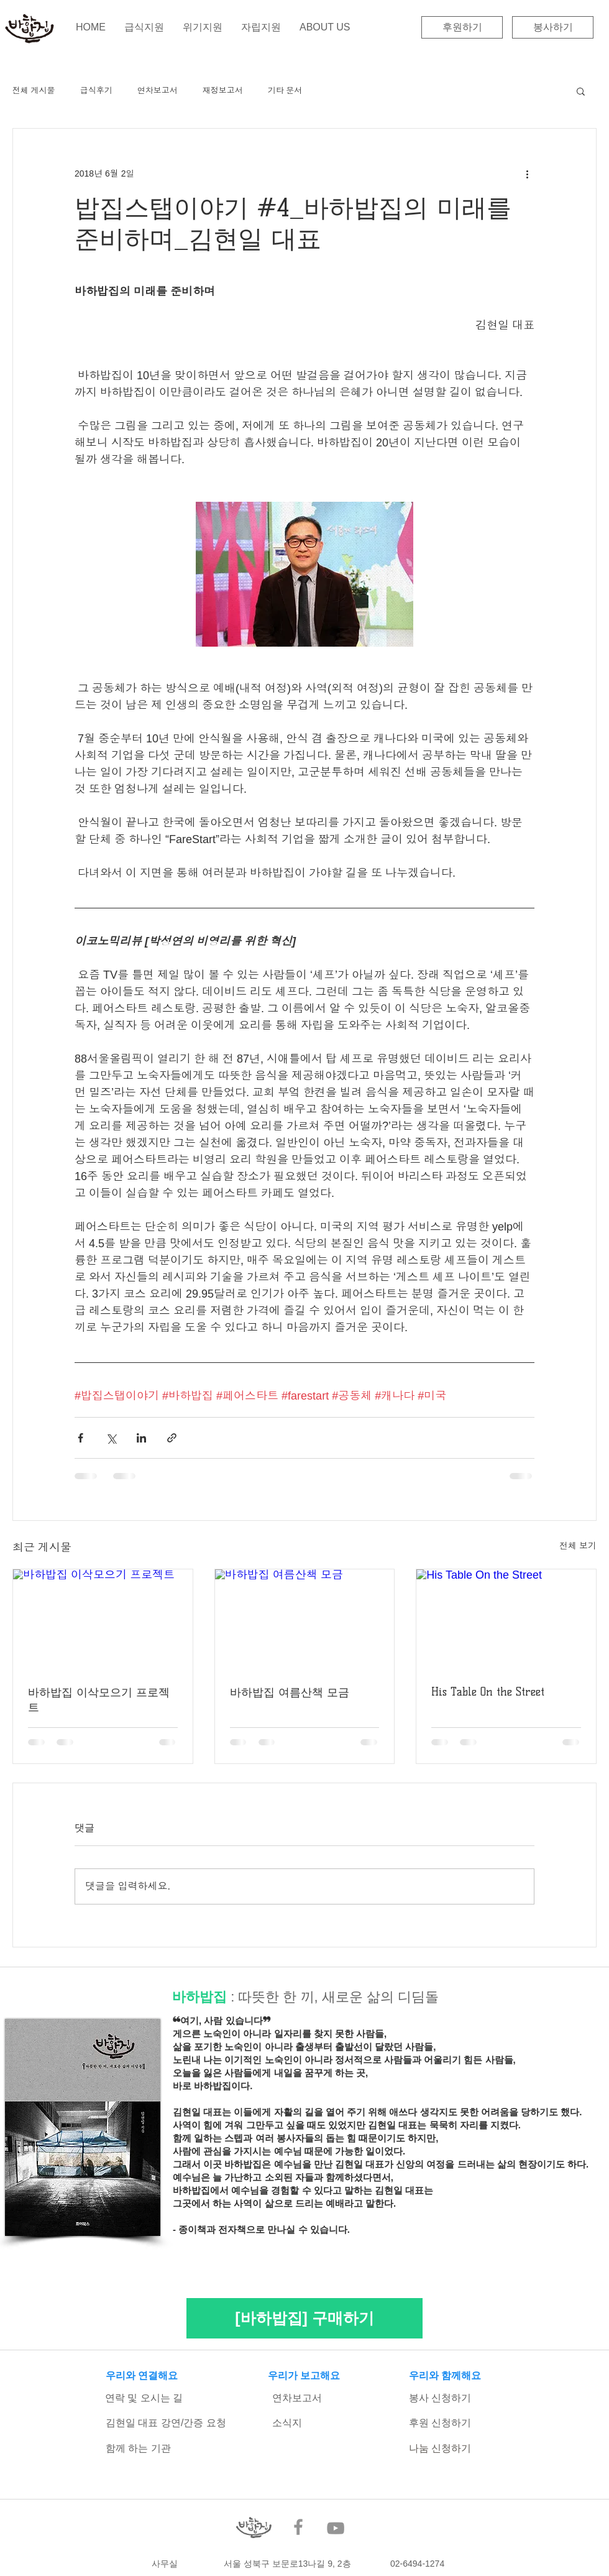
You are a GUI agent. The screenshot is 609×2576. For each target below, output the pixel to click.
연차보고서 (157, 90)
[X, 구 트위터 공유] (111, 1438)
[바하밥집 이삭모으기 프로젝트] (103, 1619)
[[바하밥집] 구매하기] (304, 2318)
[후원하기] (462, 27)
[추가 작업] (527, 173)
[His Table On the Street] (506, 1619)
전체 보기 (578, 1546)
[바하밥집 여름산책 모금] (305, 1619)
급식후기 (96, 90)
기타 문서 (285, 90)
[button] (581, 91)
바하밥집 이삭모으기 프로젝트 (99, 1700)
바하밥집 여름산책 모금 (289, 1692)
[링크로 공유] (172, 1438)
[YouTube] (335, 2528)
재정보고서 (223, 90)
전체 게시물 (33, 90)
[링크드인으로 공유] (141, 1438)
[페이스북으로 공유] (80, 1438)
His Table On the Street (487, 1692)
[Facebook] (298, 2526)
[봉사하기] (552, 27)
